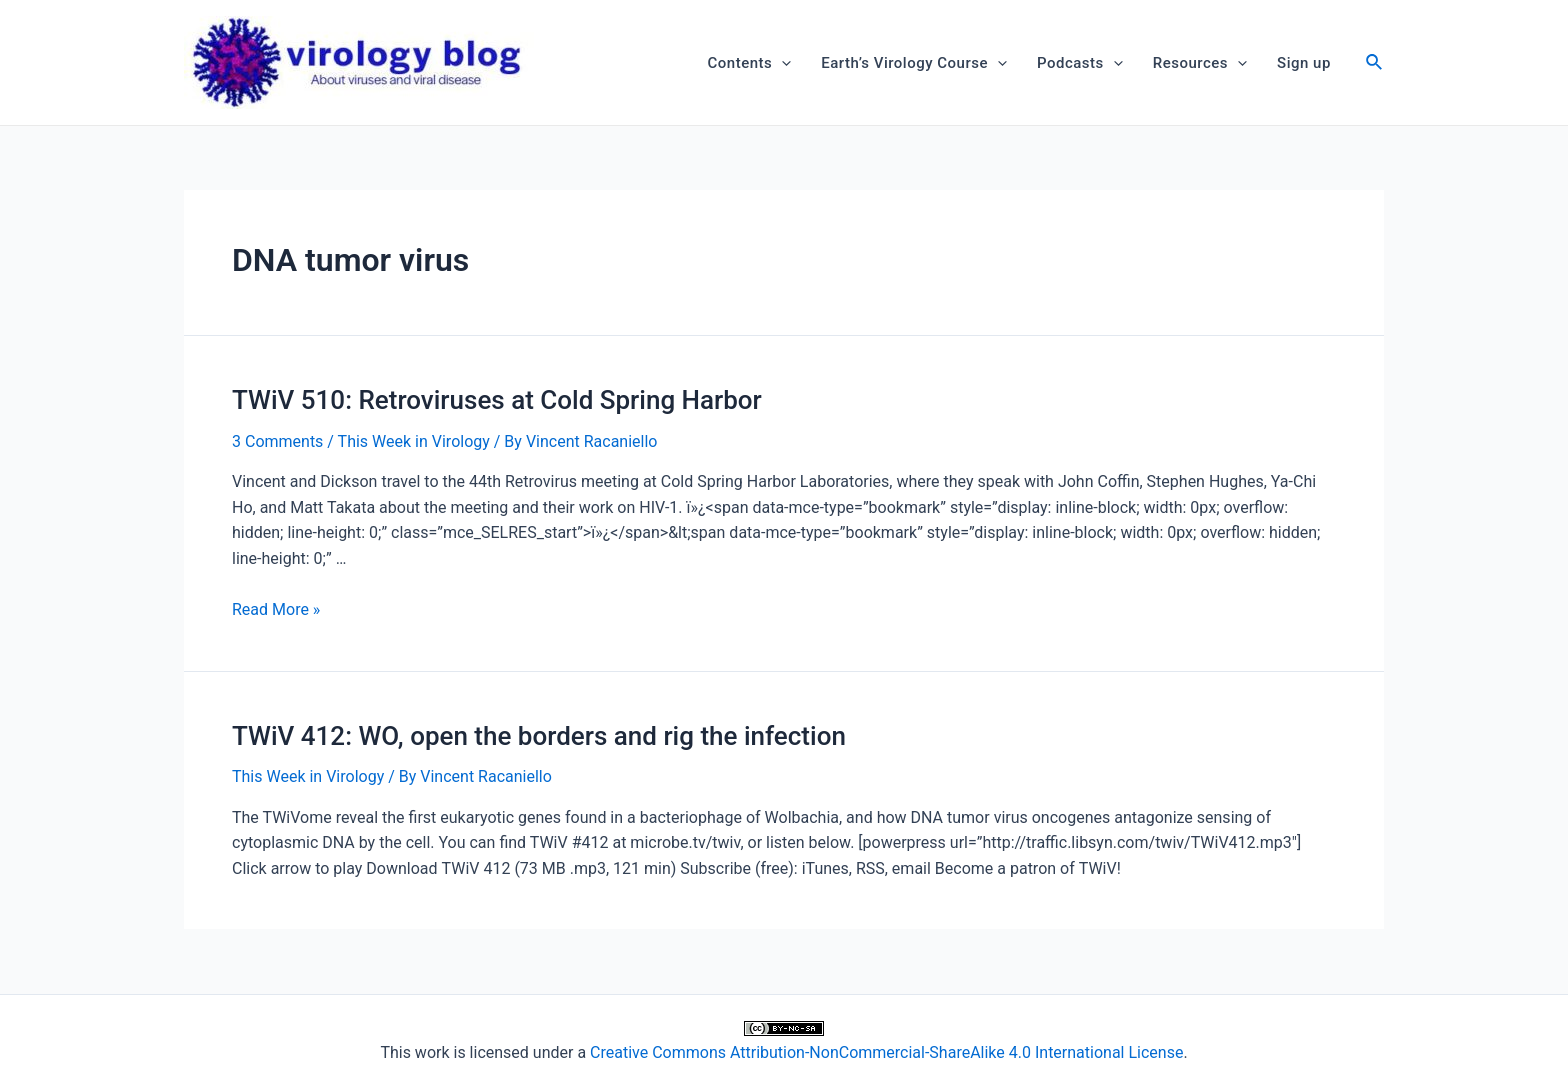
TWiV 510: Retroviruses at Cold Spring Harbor (497, 400)
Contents (750, 63)
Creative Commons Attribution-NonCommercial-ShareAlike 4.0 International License (886, 1052)
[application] (781, 63)
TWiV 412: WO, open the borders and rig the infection (539, 736)
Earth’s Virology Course (914, 63)
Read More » (276, 609)
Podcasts (1080, 63)
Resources (1200, 63)
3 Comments (277, 441)
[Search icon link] (1375, 64)
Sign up (1304, 63)
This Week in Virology (414, 441)
